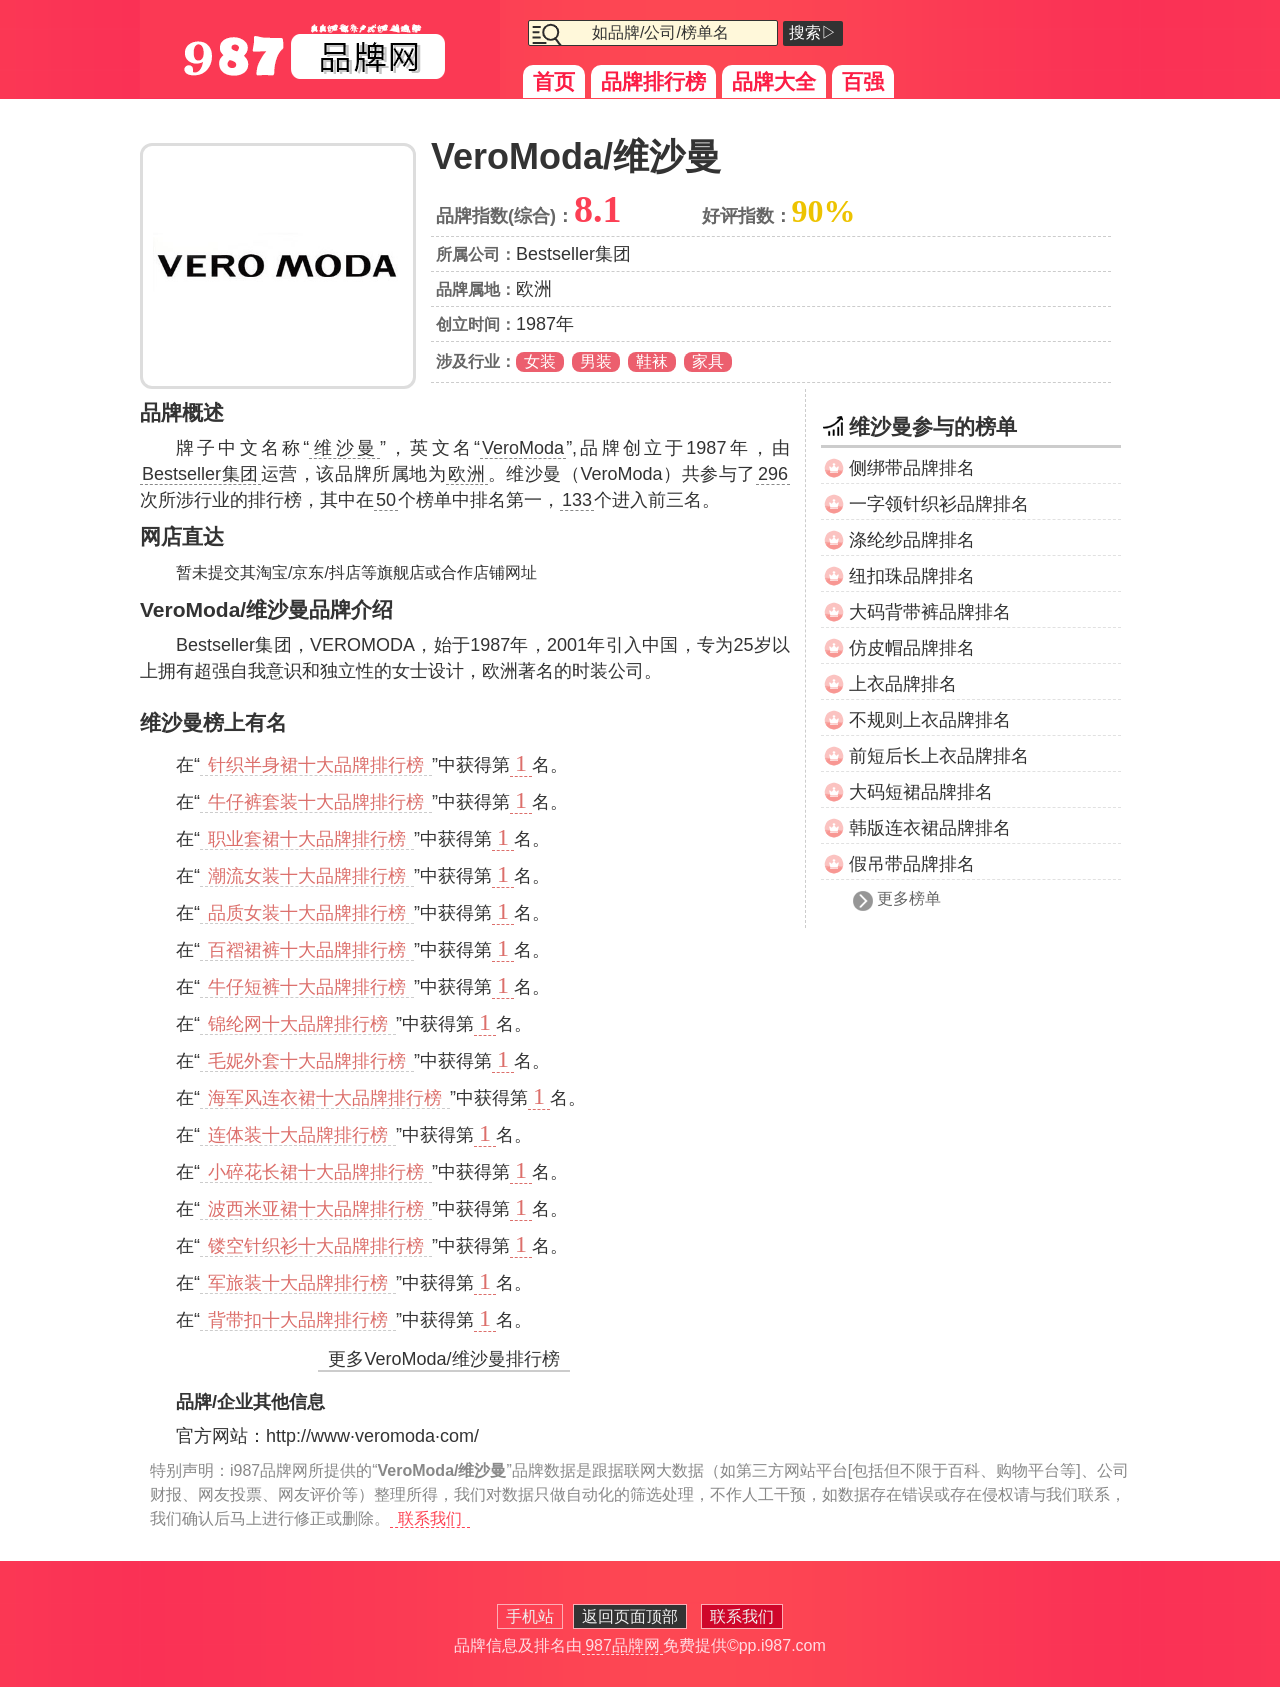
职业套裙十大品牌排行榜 (307, 839)
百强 (863, 81)
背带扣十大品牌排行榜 (298, 1320)
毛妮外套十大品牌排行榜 (307, 1061)
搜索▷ (813, 32)
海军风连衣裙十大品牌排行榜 (325, 1098)
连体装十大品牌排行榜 (298, 1135)
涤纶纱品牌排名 (912, 540)
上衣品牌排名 (903, 684)
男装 (596, 361)
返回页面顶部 (630, 1616)
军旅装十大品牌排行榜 (298, 1283)
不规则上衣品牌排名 (930, 720)
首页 (554, 81)
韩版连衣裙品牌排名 (930, 828)
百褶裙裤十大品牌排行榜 (307, 950)
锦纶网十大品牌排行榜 (298, 1024)
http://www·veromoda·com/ (372, 1436)
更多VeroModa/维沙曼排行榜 (443, 1359)
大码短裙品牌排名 (921, 792)
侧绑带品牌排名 (912, 468)
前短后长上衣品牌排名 (939, 756)
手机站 (530, 1616)
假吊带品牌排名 (912, 864)
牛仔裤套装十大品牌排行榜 (316, 802)
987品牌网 (622, 1645)
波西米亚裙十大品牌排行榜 (316, 1209)
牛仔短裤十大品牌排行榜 (307, 987)
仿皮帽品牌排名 (912, 648)
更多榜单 (909, 898)
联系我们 (430, 1518)
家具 (708, 361)
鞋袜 (652, 361)
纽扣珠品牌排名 (912, 576)
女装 (540, 361)
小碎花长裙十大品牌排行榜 (316, 1172)
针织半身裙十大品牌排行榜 (316, 765)
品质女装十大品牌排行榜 (307, 913)
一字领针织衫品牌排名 (939, 504)
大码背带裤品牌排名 (930, 612)
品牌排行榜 (653, 81)
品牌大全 (774, 81)
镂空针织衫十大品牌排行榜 (316, 1246)
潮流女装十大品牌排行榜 (307, 876)
